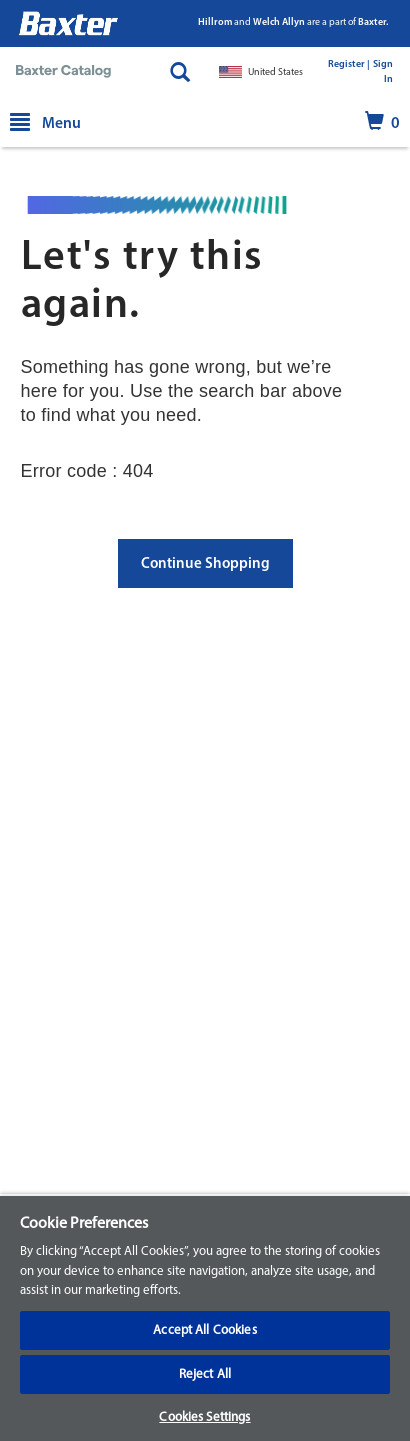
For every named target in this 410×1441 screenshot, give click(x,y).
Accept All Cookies (204, 1330)
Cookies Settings (204, 1417)
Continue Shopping (205, 564)
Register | (349, 64)
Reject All (205, 1374)
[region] (205, 1317)
